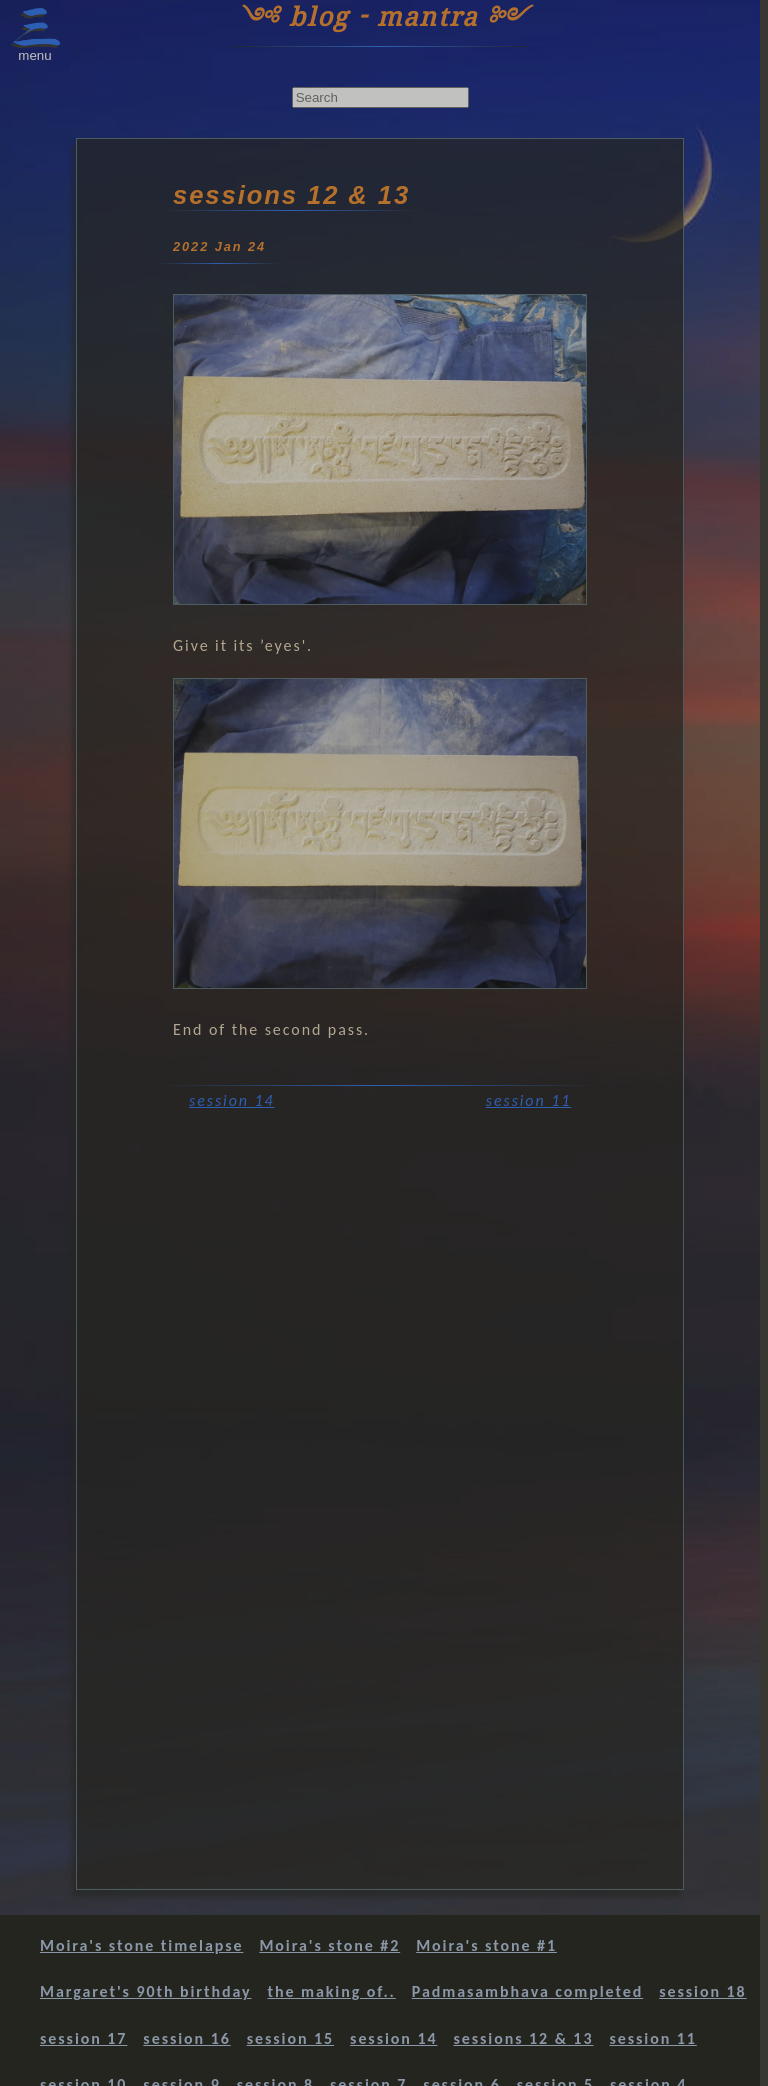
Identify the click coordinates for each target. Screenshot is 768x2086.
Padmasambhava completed (527, 1991)
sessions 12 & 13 (523, 2038)
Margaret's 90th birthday (146, 1991)
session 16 (186, 2038)
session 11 (528, 1100)
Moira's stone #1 (486, 1945)
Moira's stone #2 (329, 1945)
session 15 (290, 2038)
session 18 (702, 1991)
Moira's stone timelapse (141, 1945)
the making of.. (332, 1991)
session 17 (83, 2038)
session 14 (231, 1100)
